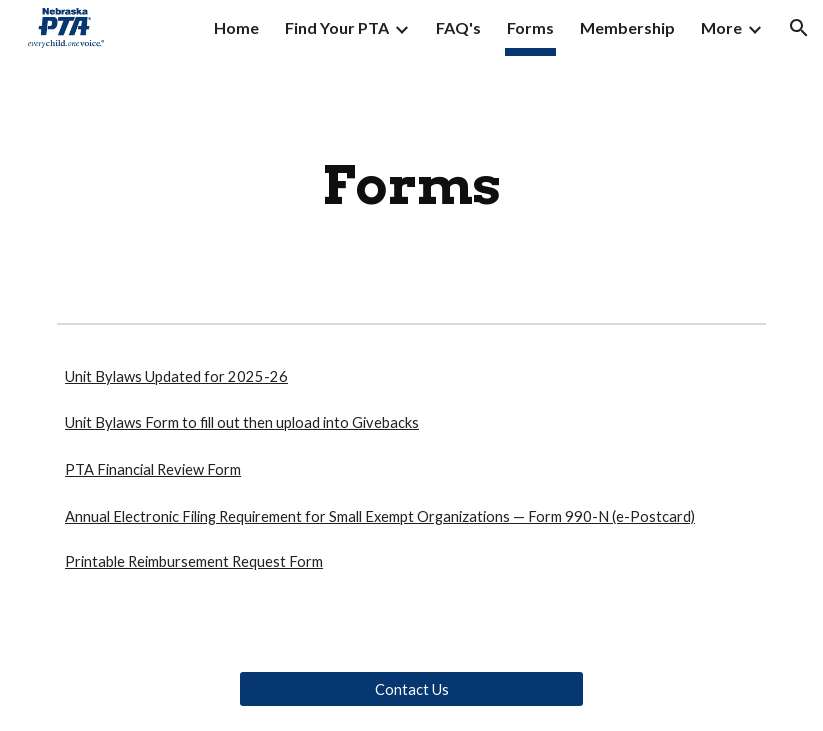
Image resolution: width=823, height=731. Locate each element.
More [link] (721, 27)
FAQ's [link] (458, 27)
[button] (799, 28)
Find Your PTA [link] (337, 27)
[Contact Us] (411, 689)
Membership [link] (627, 27)
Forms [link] (530, 27)
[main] (411, 185)
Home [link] (236, 27)
